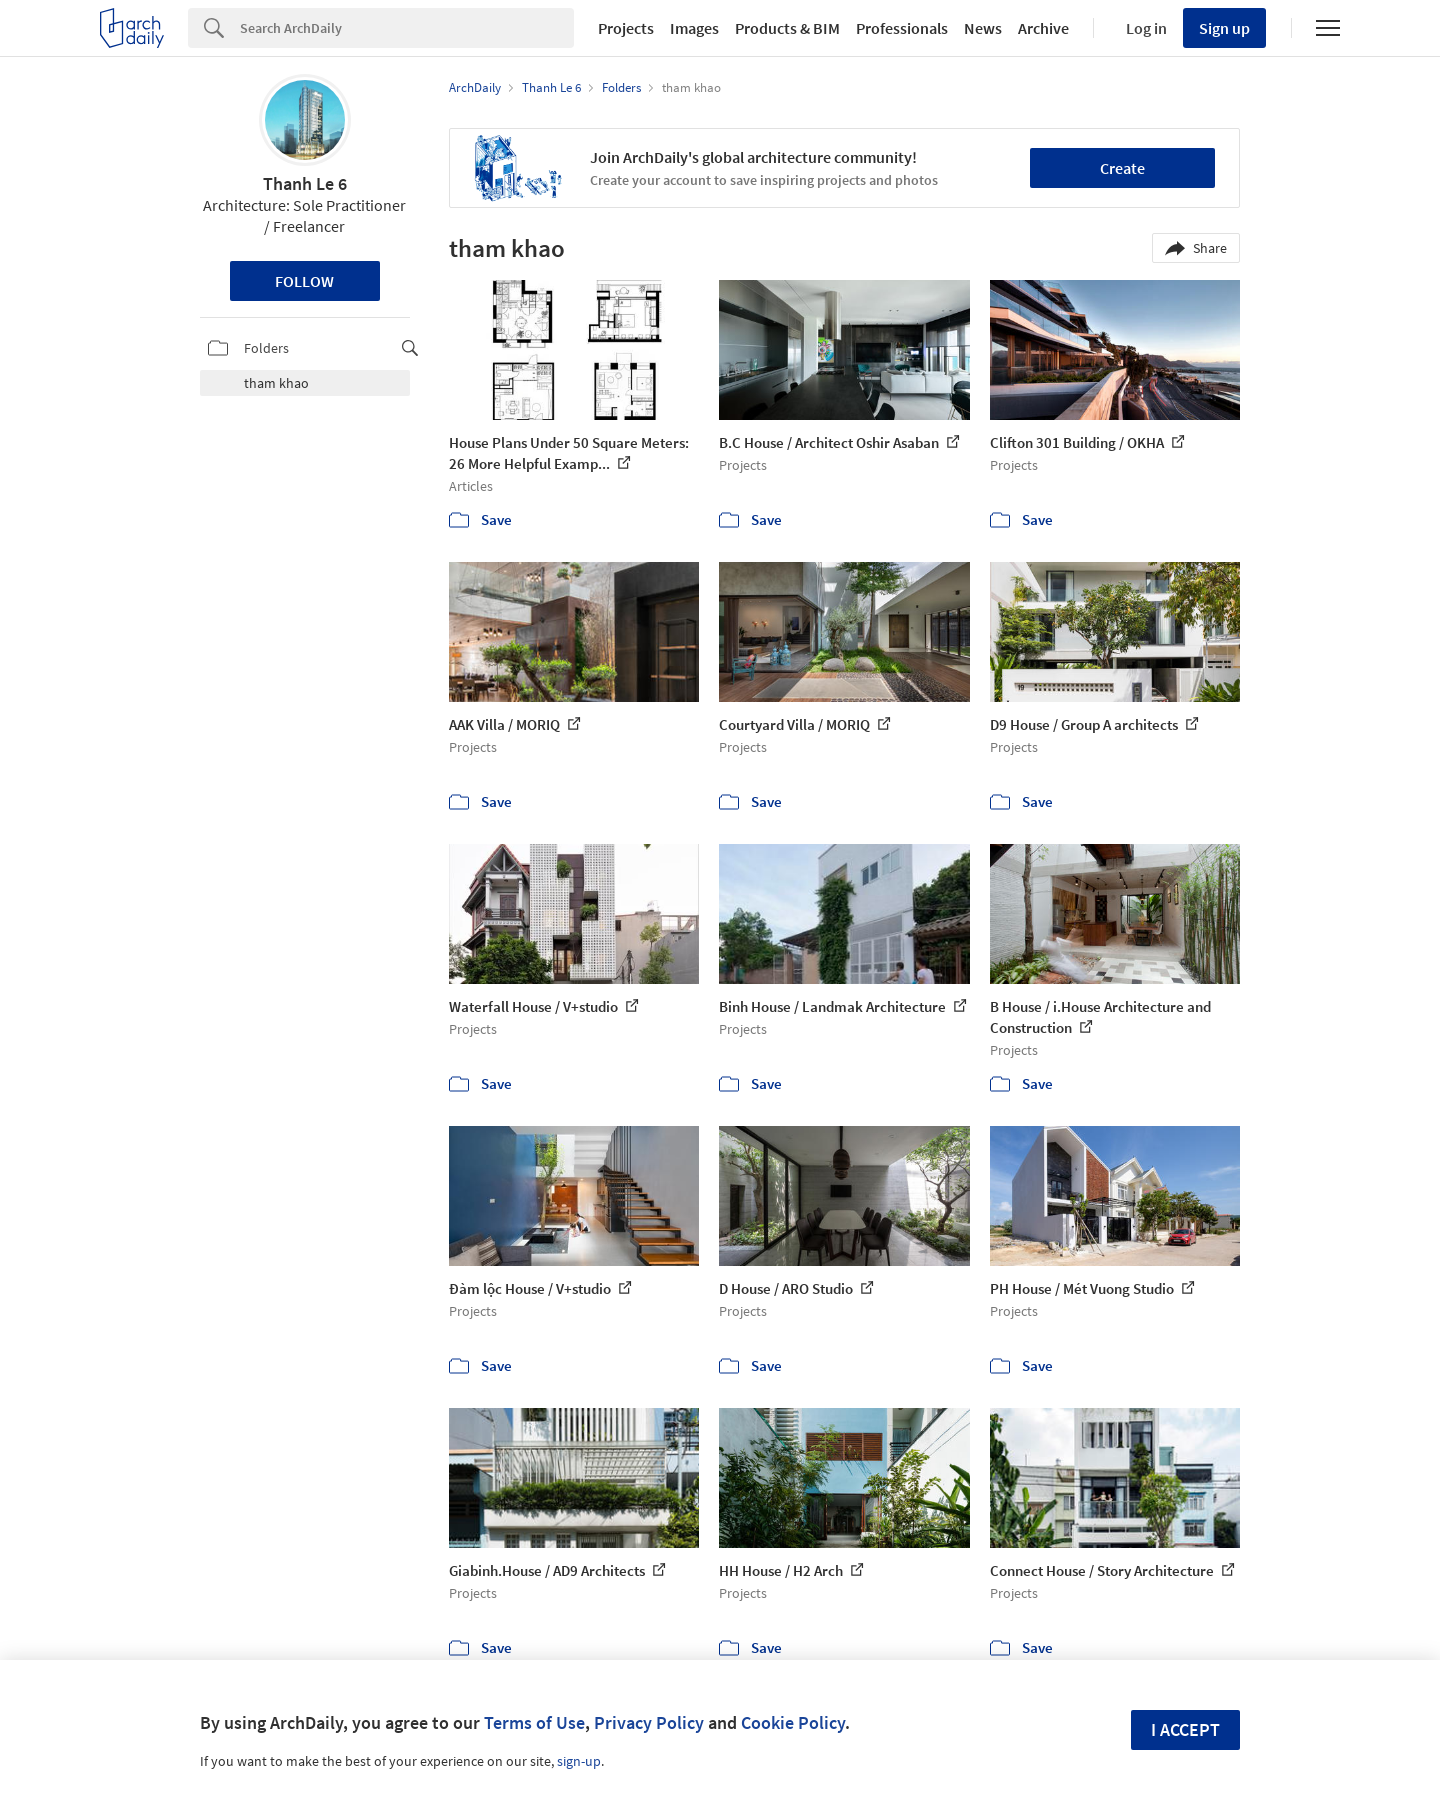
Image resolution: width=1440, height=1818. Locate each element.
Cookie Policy (793, 1722)
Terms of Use (534, 1722)
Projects (626, 28)
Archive (1043, 28)
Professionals (902, 28)
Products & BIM (787, 28)
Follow (304, 281)
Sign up (1224, 28)
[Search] (407, 28)
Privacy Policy (649, 1722)
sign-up (579, 1761)
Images (694, 28)
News (983, 28)
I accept (1185, 1729)
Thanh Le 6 (305, 183)
